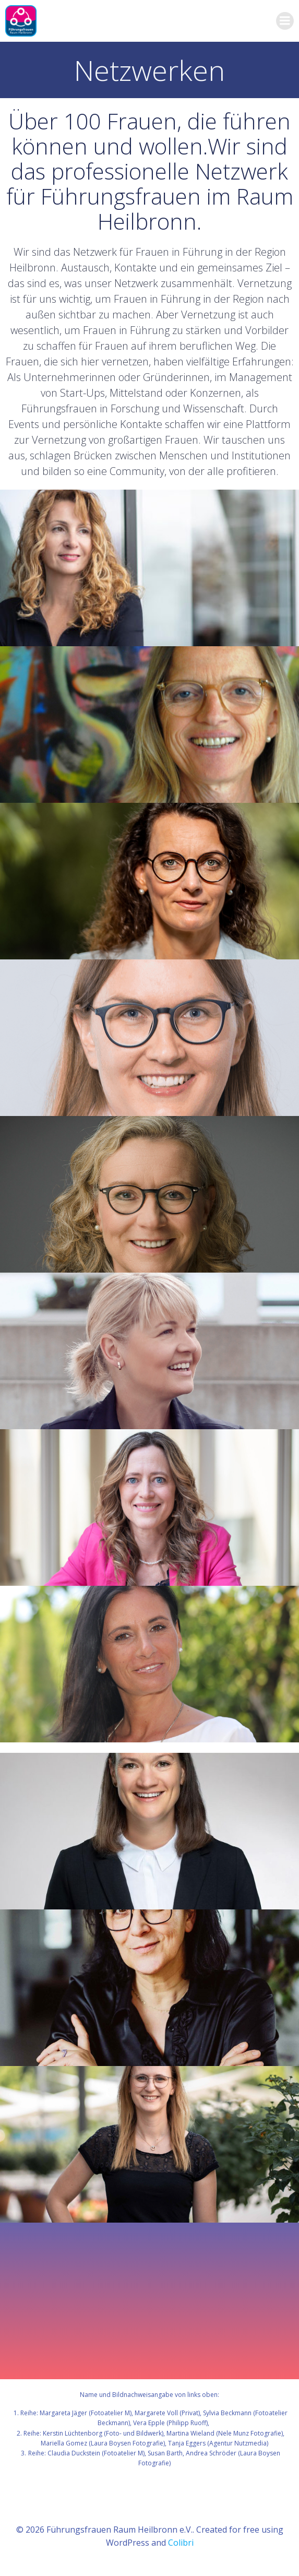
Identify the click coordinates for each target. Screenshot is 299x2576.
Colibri (181, 2542)
